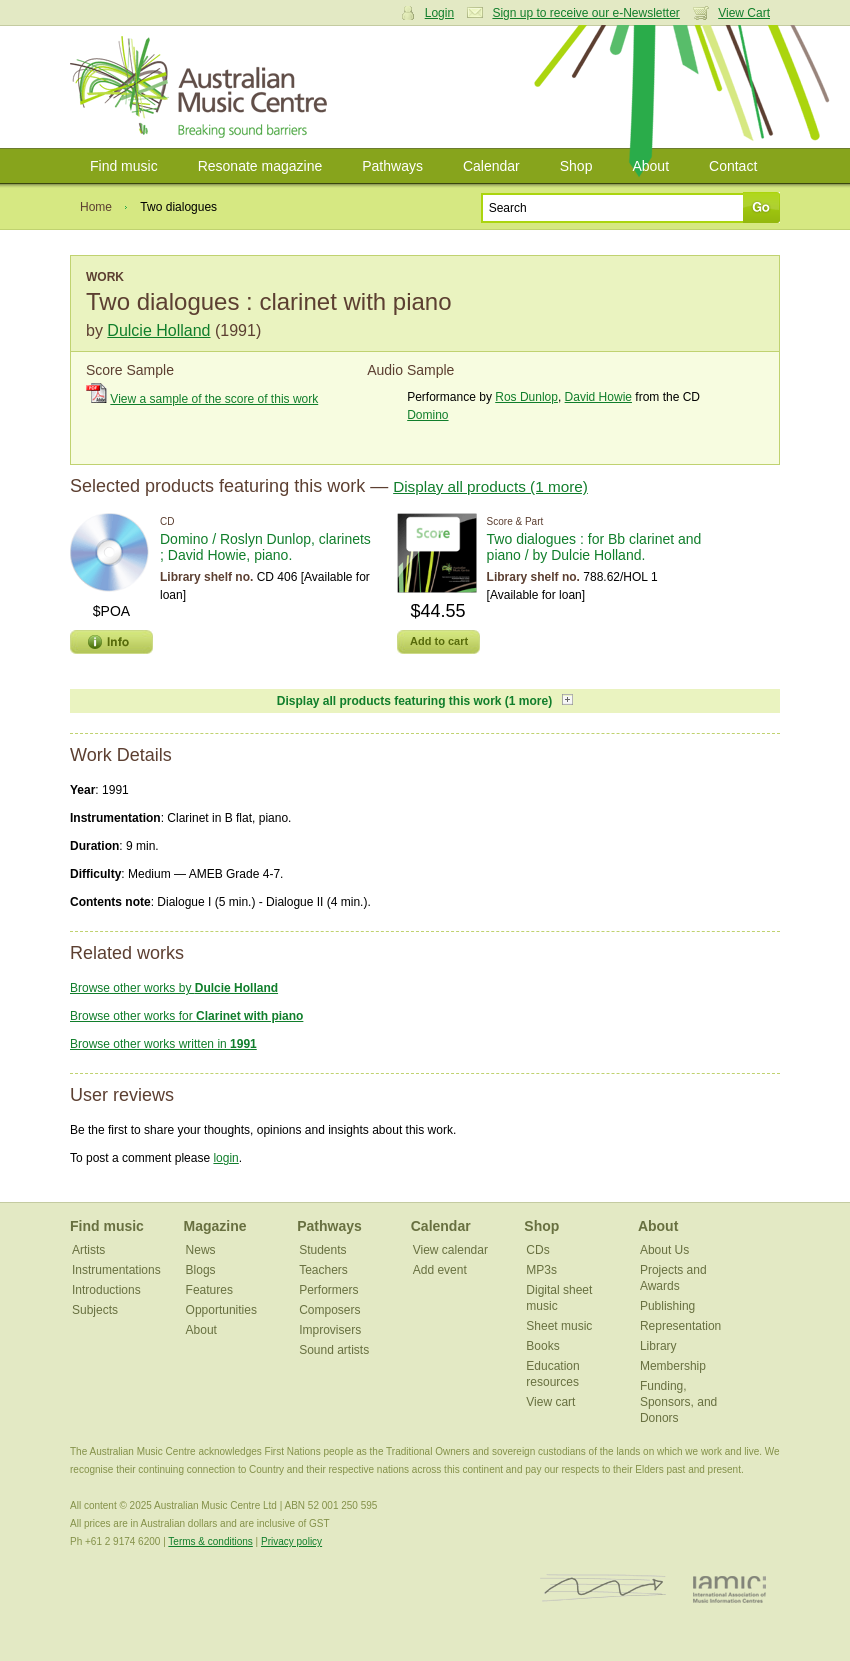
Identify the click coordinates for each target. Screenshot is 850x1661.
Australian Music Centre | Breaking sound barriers (202, 87)
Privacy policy (291, 1541)
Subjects (95, 1310)
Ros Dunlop (526, 397)
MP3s (541, 1270)
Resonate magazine (260, 166)
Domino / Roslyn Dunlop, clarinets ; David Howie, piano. (265, 547)
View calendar (450, 1250)
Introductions (106, 1290)
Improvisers (330, 1330)
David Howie (598, 397)
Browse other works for (186, 1016)
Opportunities (221, 1310)
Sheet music (559, 1326)
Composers (329, 1310)
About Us (664, 1250)
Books (542, 1346)
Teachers (323, 1270)
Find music (124, 166)
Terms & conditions (210, 1541)
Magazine (215, 1226)
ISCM (603, 1588)
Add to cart (439, 641)
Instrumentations (116, 1270)
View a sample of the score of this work (214, 399)
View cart (550, 1402)
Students (322, 1250)
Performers (328, 1290)
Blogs (201, 1270)
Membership (673, 1366)
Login (439, 13)
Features (209, 1290)
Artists (88, 1250)
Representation (680, 1326)
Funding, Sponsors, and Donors (678, 1402)
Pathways (392, 166)
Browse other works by (174, 988)
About (650, 166)
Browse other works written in (163, 1044)
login (225, 1158)
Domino (427, 415)
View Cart (744, 13)
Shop (576, 166)
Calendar (491, 166)
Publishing (667, 1306)
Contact (733, 166)
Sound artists (334, 1350)
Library (658, 1346)
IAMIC (729, 1588)
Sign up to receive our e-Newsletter (585, 13)
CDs (537, 1250)
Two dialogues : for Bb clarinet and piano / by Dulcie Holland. (594, 547)
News (201, 1250)
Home (96, 207)
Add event (440, 1270)
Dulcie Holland (158, 330)
